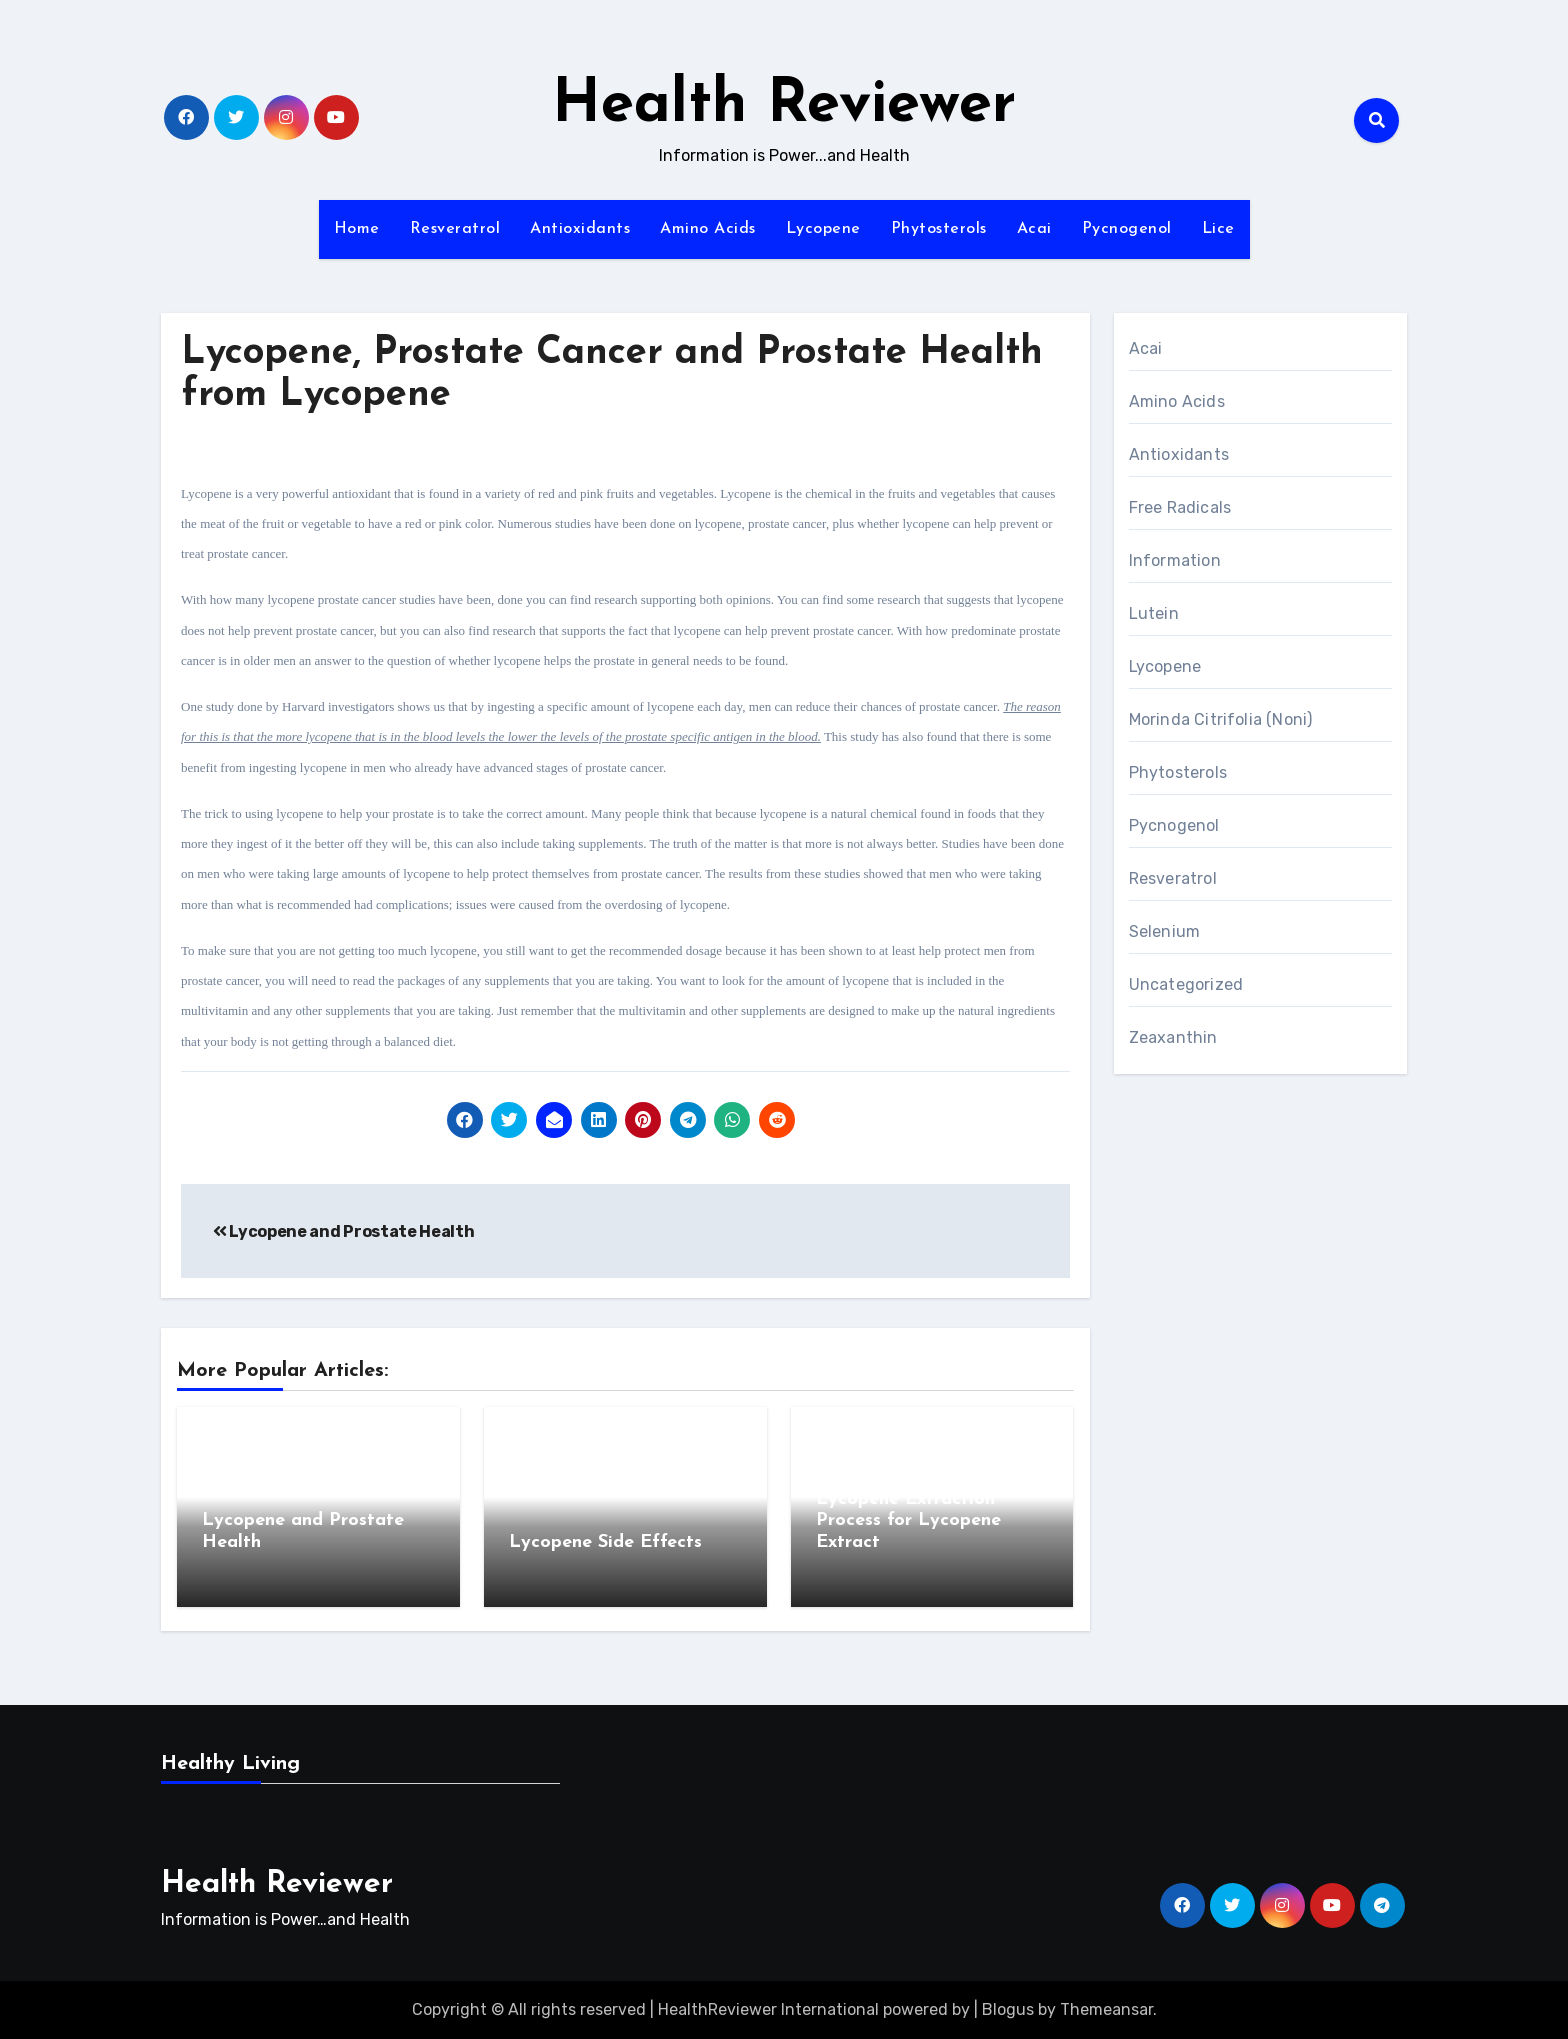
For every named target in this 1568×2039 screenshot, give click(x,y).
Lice (1218, 229)
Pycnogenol (1127, 229)
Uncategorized (1186, 984)
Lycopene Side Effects (605, 1542)
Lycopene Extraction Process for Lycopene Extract (908, 1521)
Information (1175, 560)
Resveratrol (455, 229)
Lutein (1154, 613)
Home (357, 229)
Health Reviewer (784, 106)
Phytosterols (939, 229)
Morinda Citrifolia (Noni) (1221, 719)
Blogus (1008, 2009)
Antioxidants (580, 229)
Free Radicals (1180, 507)
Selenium (1165, 931)
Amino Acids (708, 229)
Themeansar (1106, 2009)
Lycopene (823, 229)
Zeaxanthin (1173, 1037)
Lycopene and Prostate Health (343, 1231)
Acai (1034, 229)
